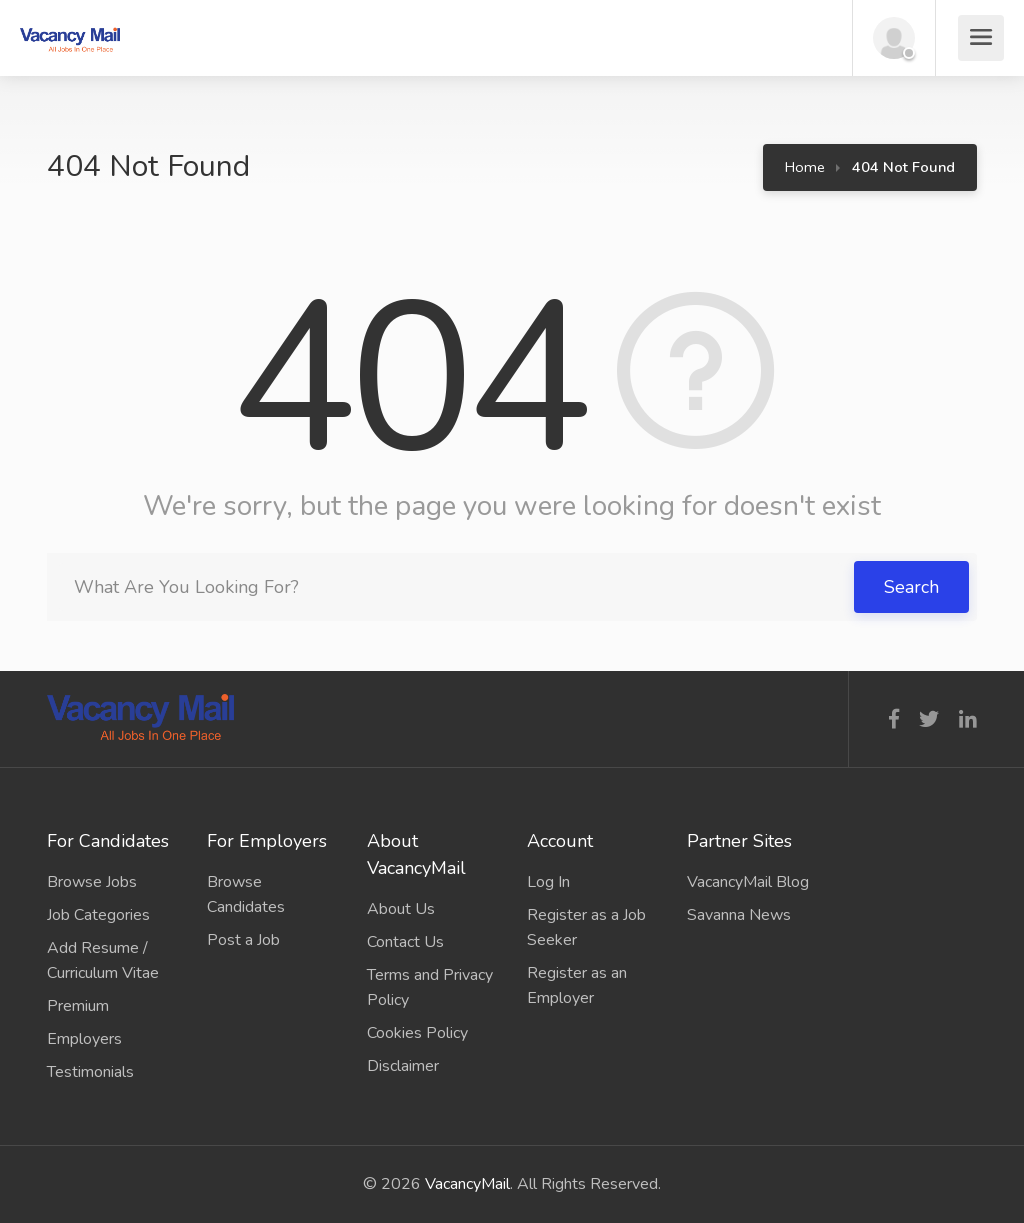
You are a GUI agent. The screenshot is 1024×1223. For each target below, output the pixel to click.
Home (805, 167)
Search (911, 587)
